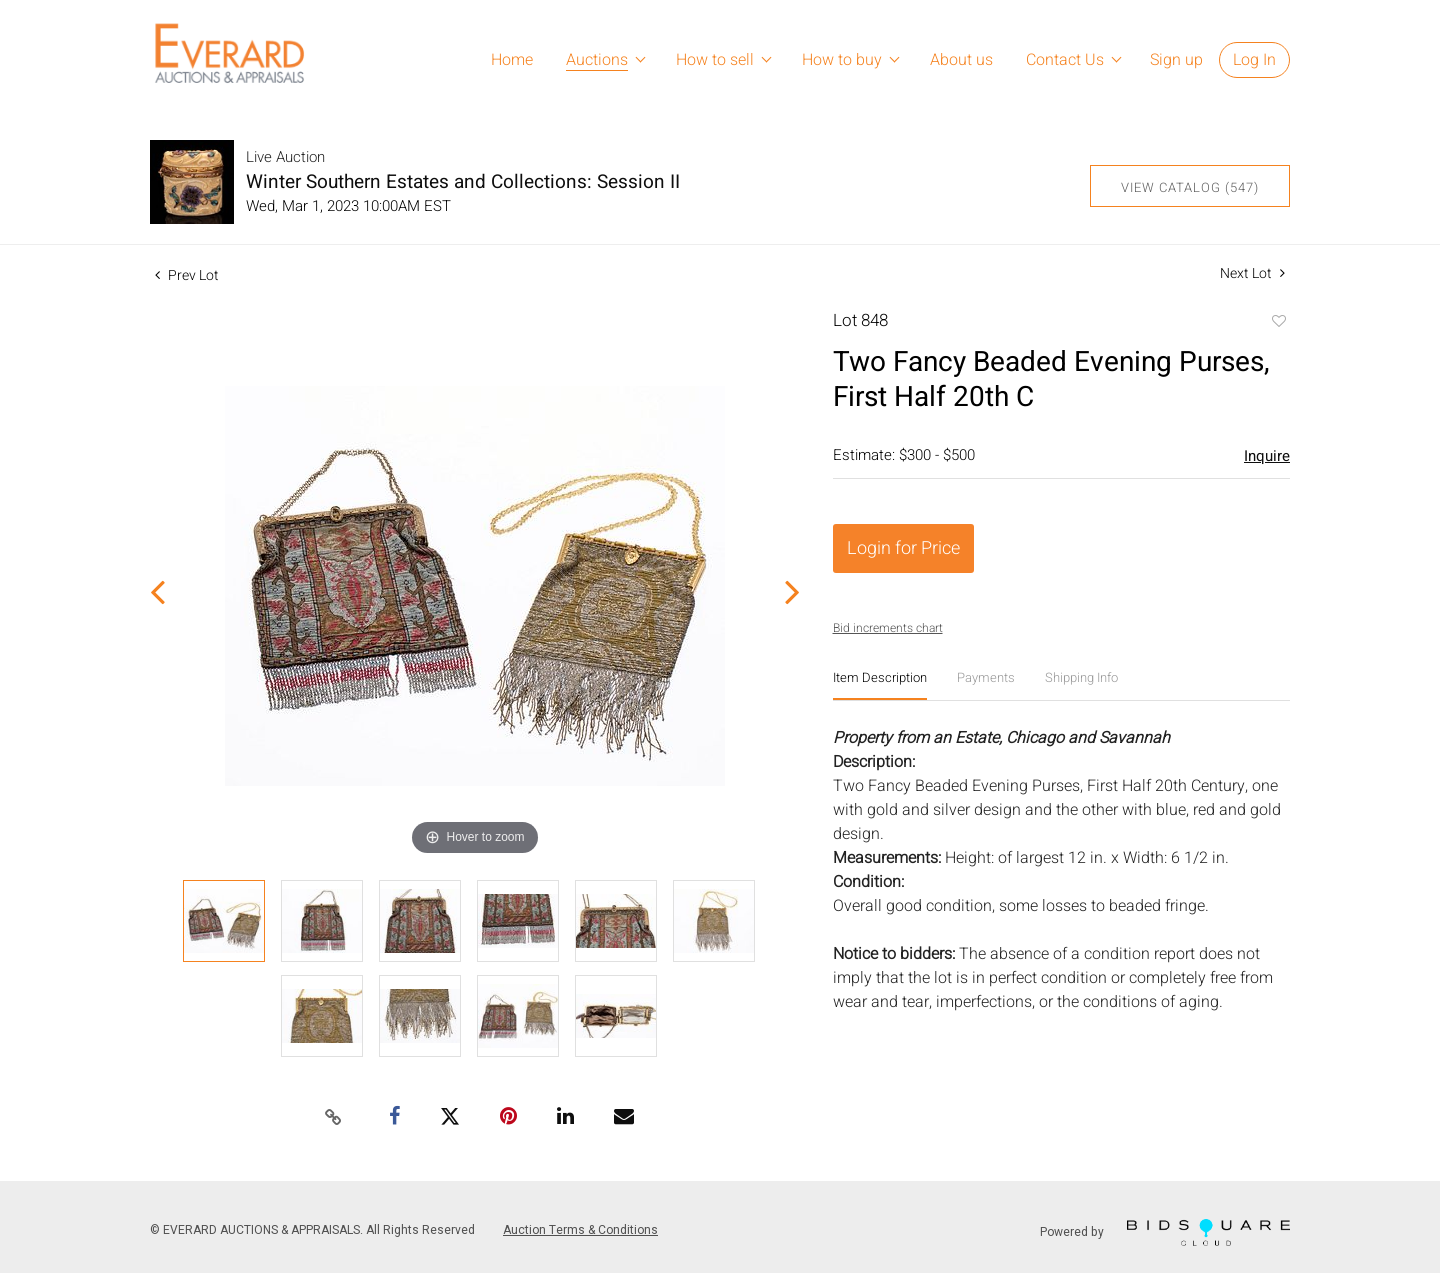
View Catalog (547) (1190, 187)
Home (512, 60)
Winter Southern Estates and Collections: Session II (463, 182)
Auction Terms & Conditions (580, 1230)
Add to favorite (1278, 323)
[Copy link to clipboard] (334, 1118)
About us (961, 60)
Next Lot (1252, 273)
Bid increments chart (888, 628)
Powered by (1165, 1232)
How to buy (842, 60)
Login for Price (903, 548)
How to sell (715, 60)
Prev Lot (187, 275)
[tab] (880, 685)
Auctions (597, 60)
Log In (1254, 60)
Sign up (1176, 60)
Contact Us (1065, 60)
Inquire (1267, 456)
